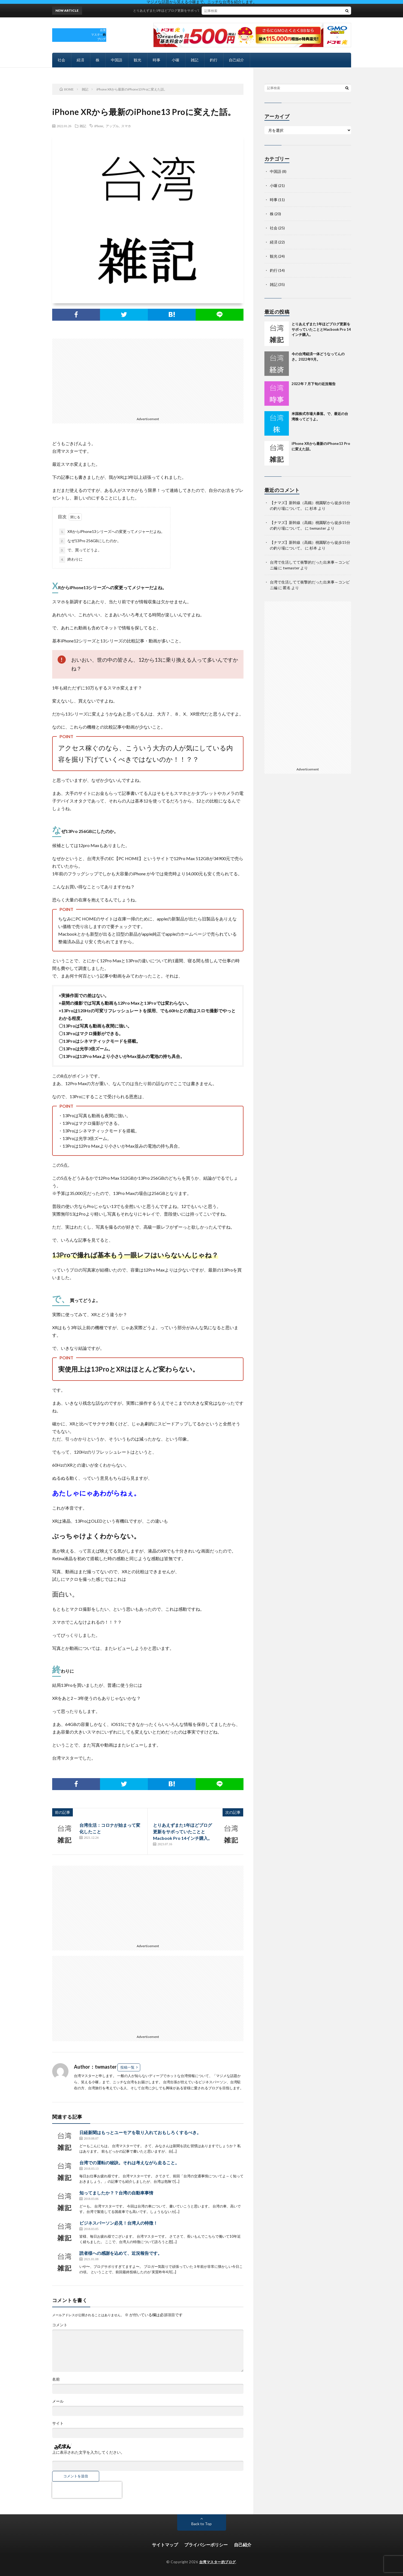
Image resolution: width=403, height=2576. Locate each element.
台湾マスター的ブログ (217, 2562)
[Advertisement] (148, 377)
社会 (61, 60)
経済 (80, 60)
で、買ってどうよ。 (80, 550)
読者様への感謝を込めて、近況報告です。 (120, 2253)
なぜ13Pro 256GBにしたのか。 (90, 541)
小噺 (175, 60)
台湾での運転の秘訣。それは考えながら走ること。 (129, 2162)
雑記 (194, 60)
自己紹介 (236, 60)
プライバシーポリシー (206, 2544)
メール (58, 2401)
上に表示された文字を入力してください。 (88, 2452)
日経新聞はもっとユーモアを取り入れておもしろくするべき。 (140, 2132)
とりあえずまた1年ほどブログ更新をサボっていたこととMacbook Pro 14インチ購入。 (207, 10)
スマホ (126, 125)
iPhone (98, 125)
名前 (56, 2379)
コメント (59, 2325)
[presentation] (87, 2490)
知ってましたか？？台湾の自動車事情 (116, 2192)
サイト (58, 2423)
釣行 (213, 60)
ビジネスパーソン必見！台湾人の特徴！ (118, 2222)
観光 (137, 60)
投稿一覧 (127, 2067)
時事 (156, 60)
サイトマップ (165, 2544)
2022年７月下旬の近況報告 (314, 384)
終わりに (71, 559)
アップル (112, 125)
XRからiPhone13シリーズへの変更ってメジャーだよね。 (112, 532)
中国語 (116, 60)
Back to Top (201, 2523)
